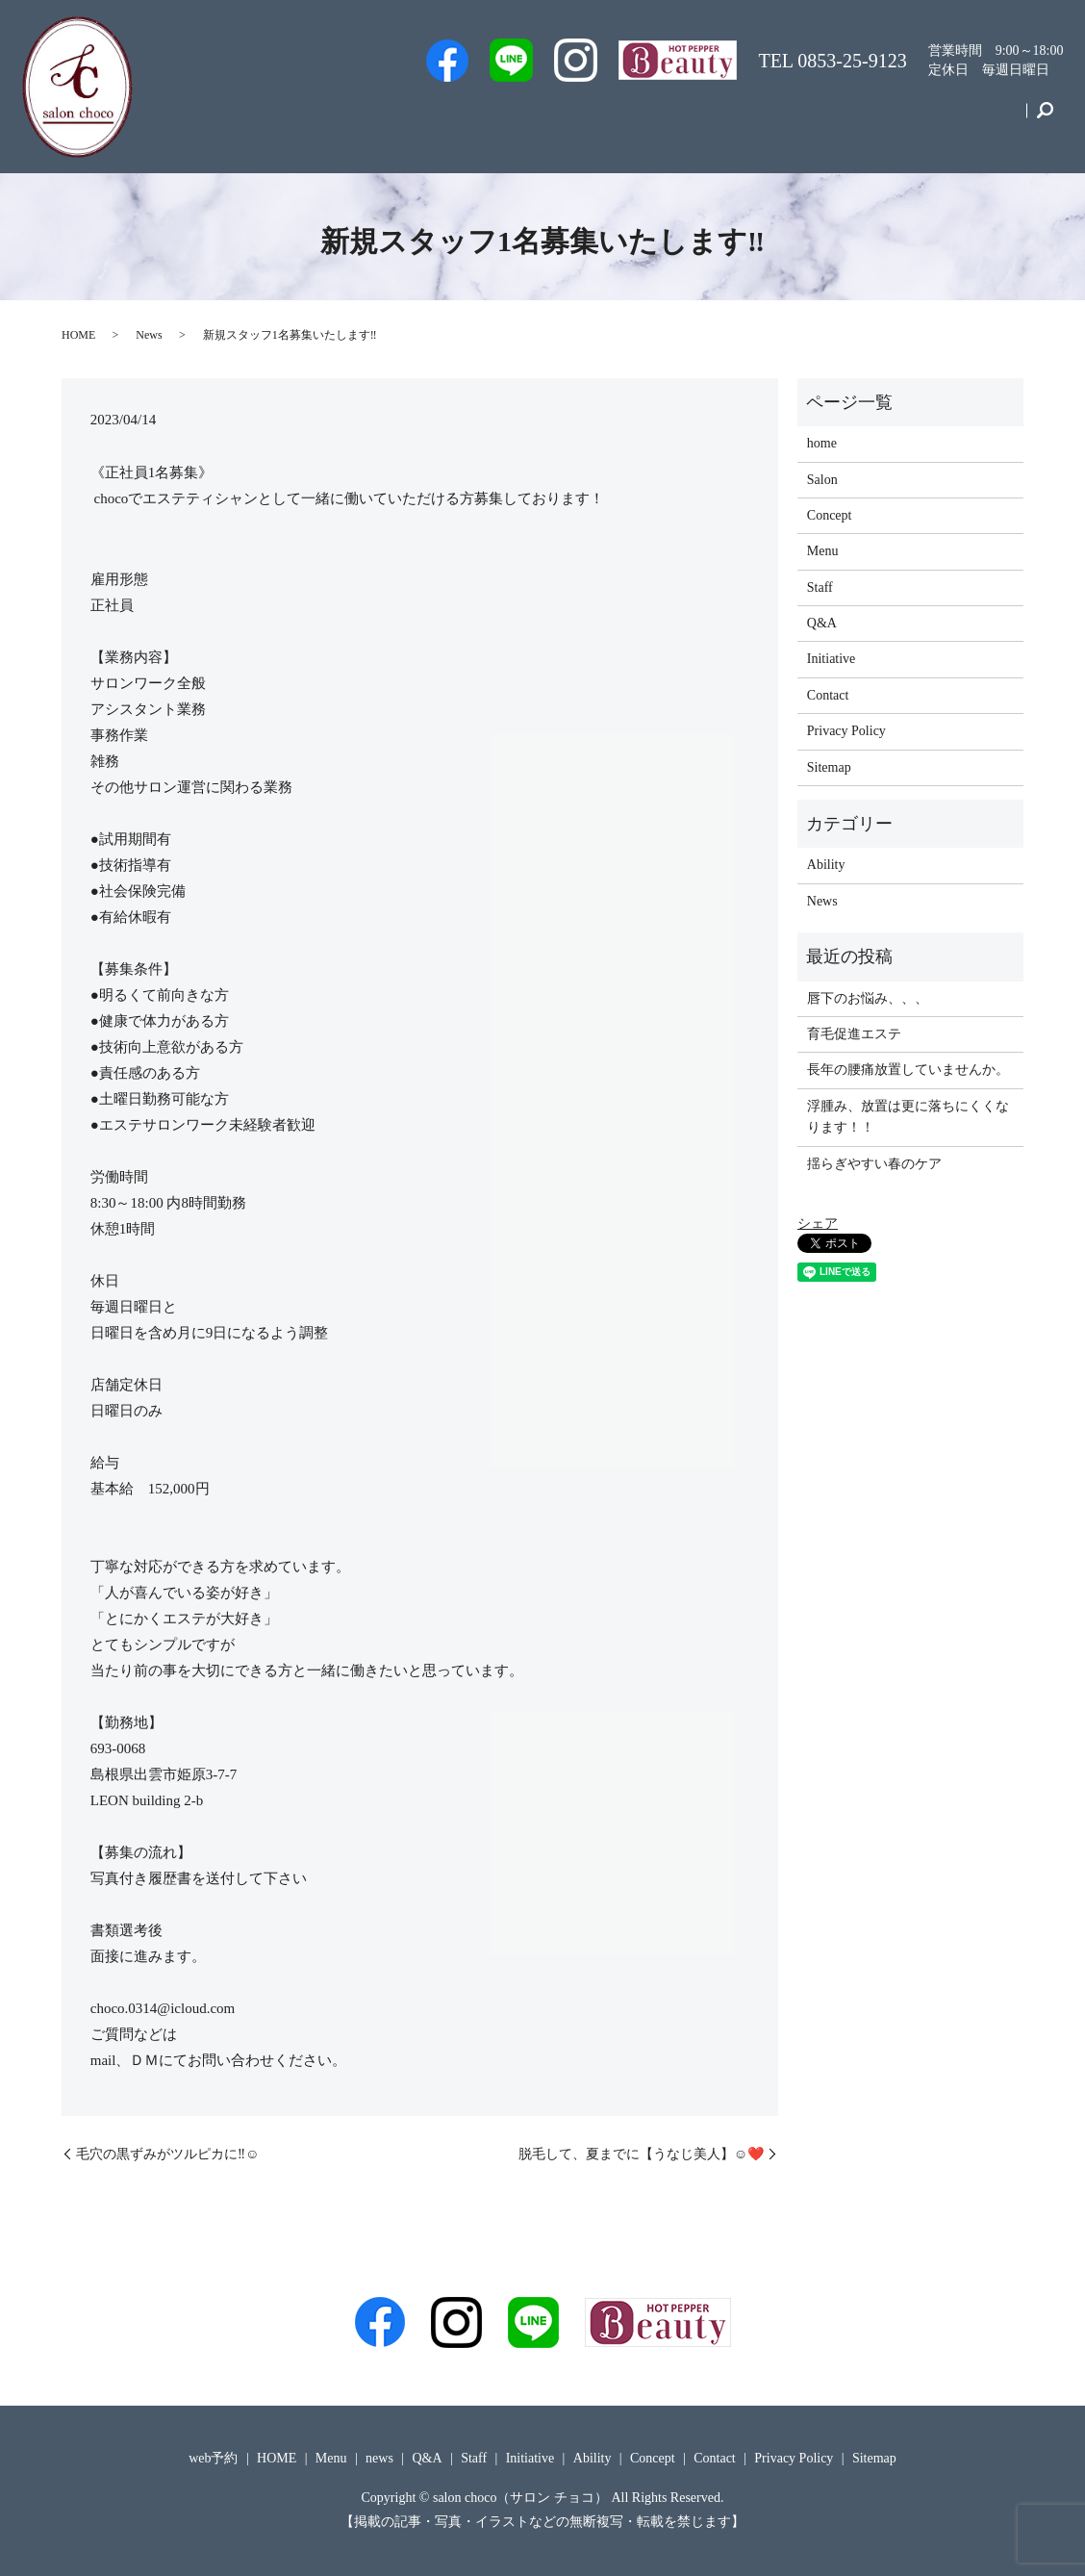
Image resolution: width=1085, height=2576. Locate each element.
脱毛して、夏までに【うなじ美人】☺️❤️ (641, 2154)
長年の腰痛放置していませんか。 (908, 1069)
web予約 (465, 119)
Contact (986, 119)
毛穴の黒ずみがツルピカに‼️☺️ (167, 2154)
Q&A (674, 119)
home (822, 443)
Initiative (820, 119)
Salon (606, 119)
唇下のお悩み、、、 (867, 998)
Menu (743, 119)
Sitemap (829, 767)
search (1044, 119)
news (379, 2458)
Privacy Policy (846, 731)
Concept (904, 119)
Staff (540, 119)
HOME (78, 335)
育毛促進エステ (854, 1034)
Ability (826, 864)
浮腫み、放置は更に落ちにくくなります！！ (908, 1117)
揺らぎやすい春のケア (874, 1164)
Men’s (385, 119)
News (149, 335)
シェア (817, 1223)
